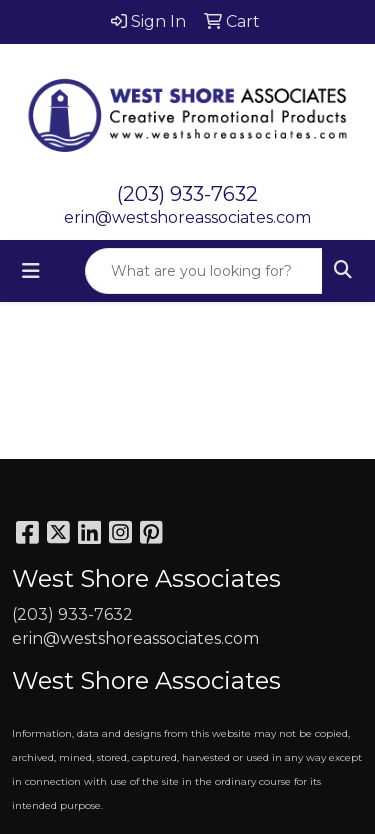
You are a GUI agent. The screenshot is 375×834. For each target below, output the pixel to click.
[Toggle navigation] (31, 271)
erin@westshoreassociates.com (187, 217)
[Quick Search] (204, 271)
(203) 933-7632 (187, 194)
